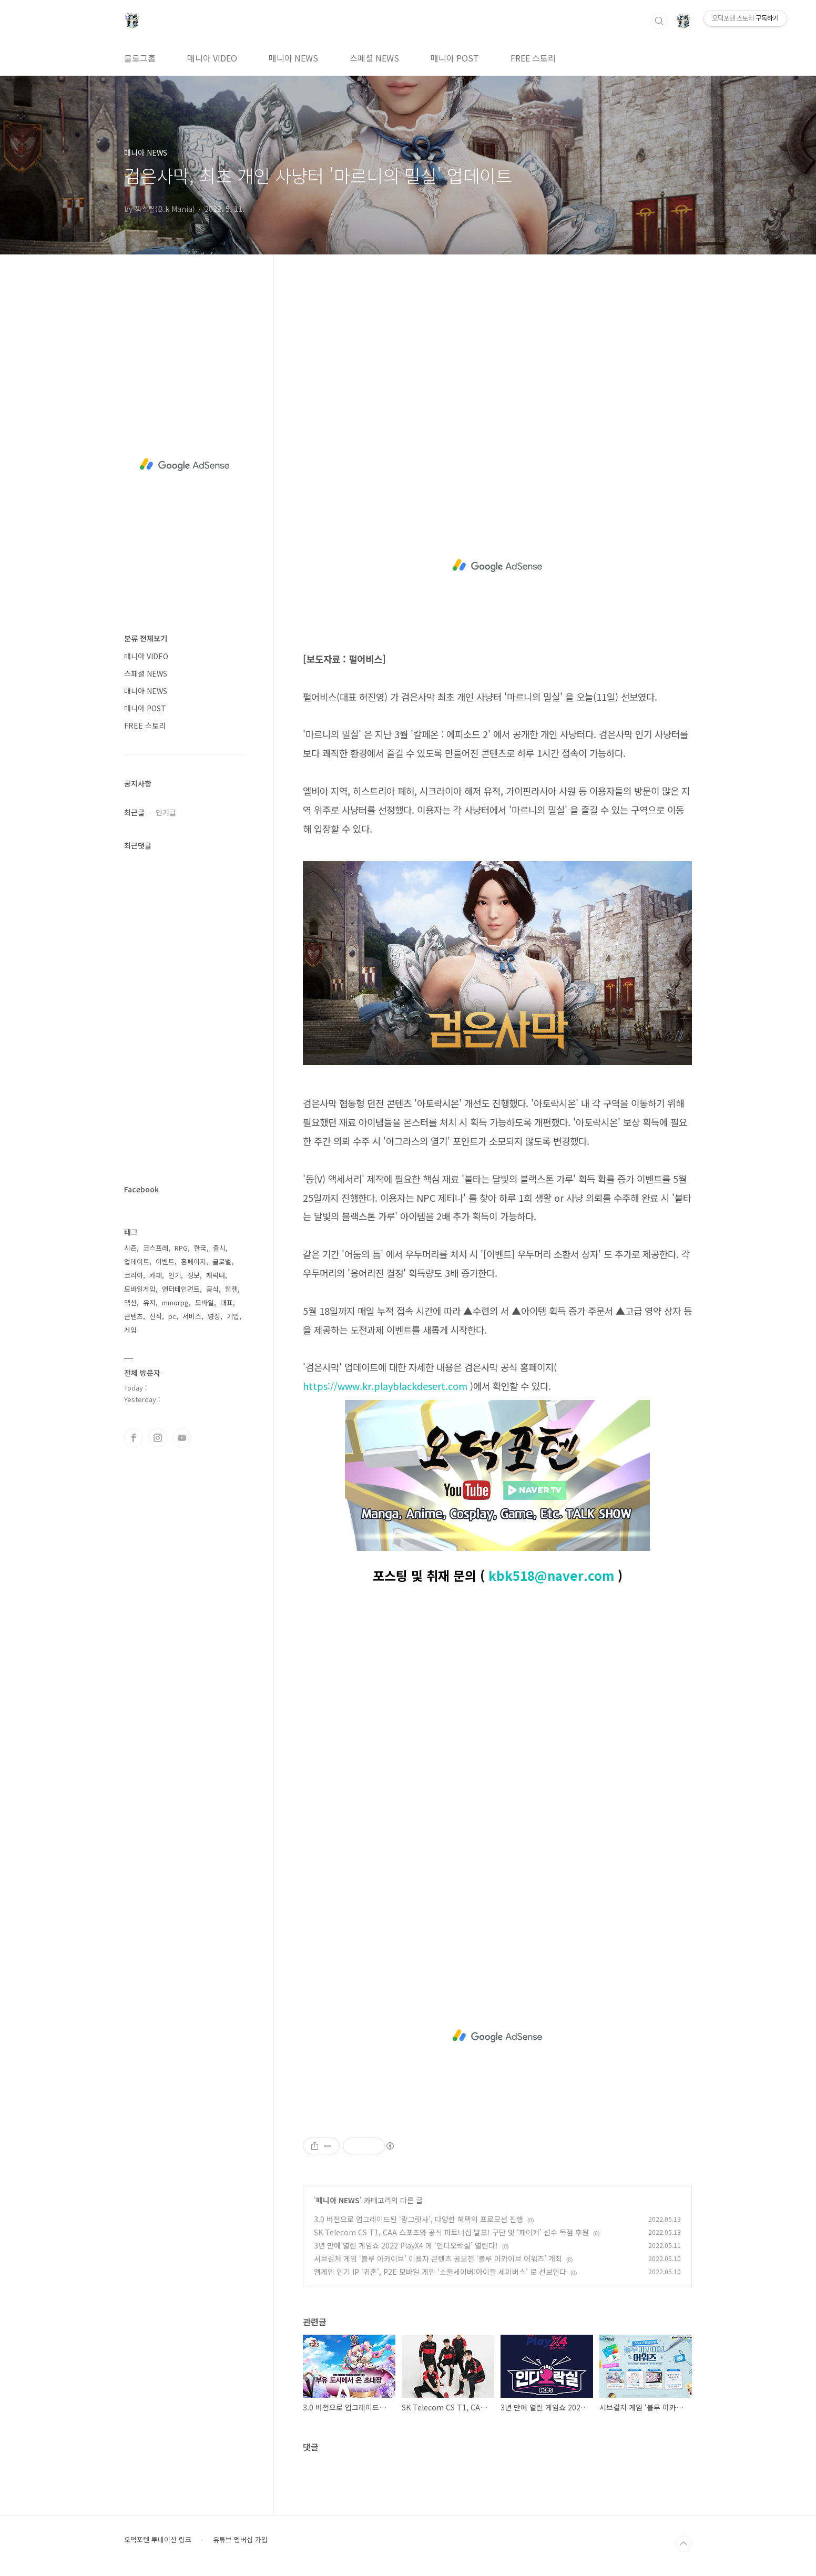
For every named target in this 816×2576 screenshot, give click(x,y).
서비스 (191, 1316)
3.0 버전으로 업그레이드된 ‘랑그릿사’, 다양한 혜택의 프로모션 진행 (418, 2219)
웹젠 (231, 1289)
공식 (212, 1289)
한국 (200, 1248)
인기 (174, 1275)
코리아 (133, 1275)
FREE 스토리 (533, 58)
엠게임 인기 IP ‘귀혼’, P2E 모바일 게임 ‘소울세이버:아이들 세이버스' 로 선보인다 (440, 2271)
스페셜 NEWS (374, 58)
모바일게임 (140, 1289)
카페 (155, 1275)
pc (172, 1316)
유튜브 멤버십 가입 (240, 2540)
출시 (219, 1248)
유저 (149, 1302)
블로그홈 (140, 58)
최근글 (134, 812)
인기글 (166, 812)
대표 (226, 1302)
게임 (130, 1330)
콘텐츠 (133, 1316)
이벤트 (165, 1261)
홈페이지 (193, 1261)
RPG (181, 1248)
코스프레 (155, 1248)
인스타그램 (157, 1437)
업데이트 (136, 1261)
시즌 (130, 1248)
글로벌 (221, 1261)
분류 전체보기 (145, 638)
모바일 (204, 1302)
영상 (214, 1316)
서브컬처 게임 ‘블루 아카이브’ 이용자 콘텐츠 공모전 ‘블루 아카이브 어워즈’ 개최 (438, 2258)
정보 (193, 1275)
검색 (659, 21)
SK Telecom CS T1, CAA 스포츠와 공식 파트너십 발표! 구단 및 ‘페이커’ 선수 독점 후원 (451, 2232)
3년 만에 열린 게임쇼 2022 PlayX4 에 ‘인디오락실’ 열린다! (406, 2245)
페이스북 (133, 1437)
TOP (683, 2544)
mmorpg (175, 1302)
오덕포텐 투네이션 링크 (157, 2540)
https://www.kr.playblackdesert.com (385, 1386)
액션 (130, 1302)
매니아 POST (455, 58)
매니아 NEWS (293, 58)
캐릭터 (215, 1275)
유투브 (181, 1437)
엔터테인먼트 (181, 1289)
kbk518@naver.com (551, 1575)
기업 (233, 1316)
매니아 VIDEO (212, 58)
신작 (155, 1316)
